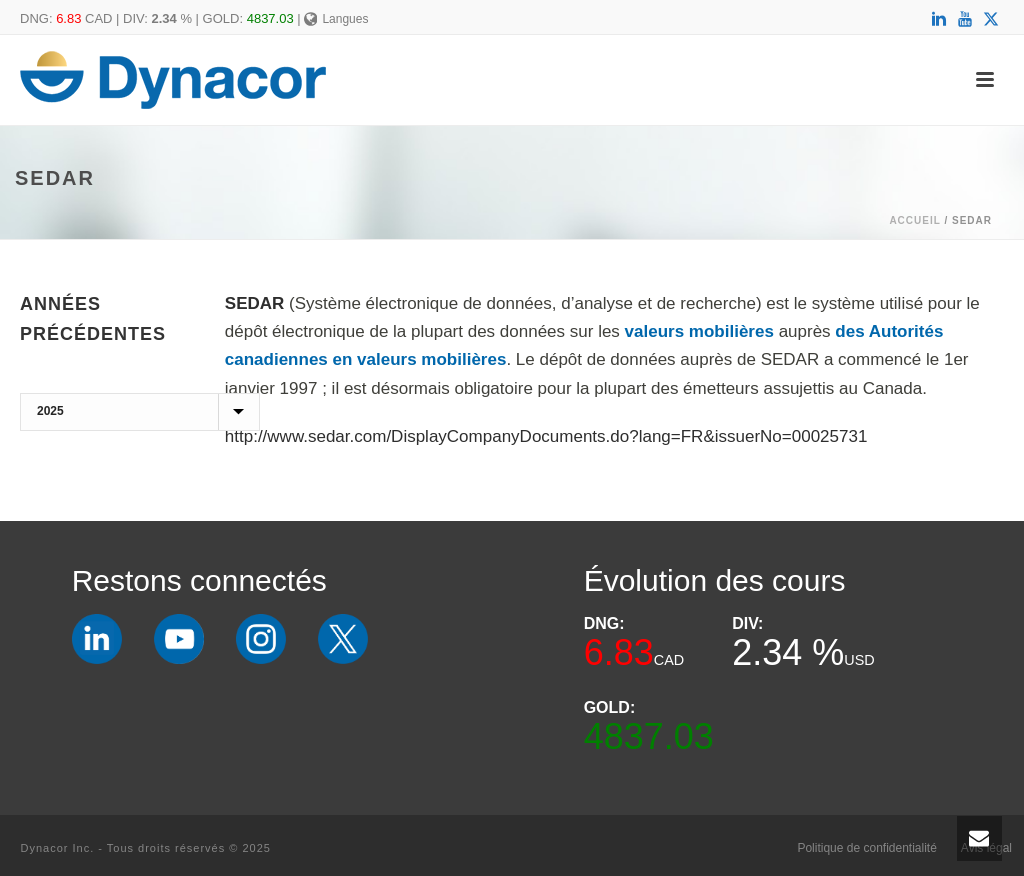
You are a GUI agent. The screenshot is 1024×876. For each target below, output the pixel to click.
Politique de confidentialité (866, 848)
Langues (336, 19)
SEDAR (255, 303)
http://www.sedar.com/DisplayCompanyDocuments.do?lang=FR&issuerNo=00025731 (546, 436)
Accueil (914, 220)
